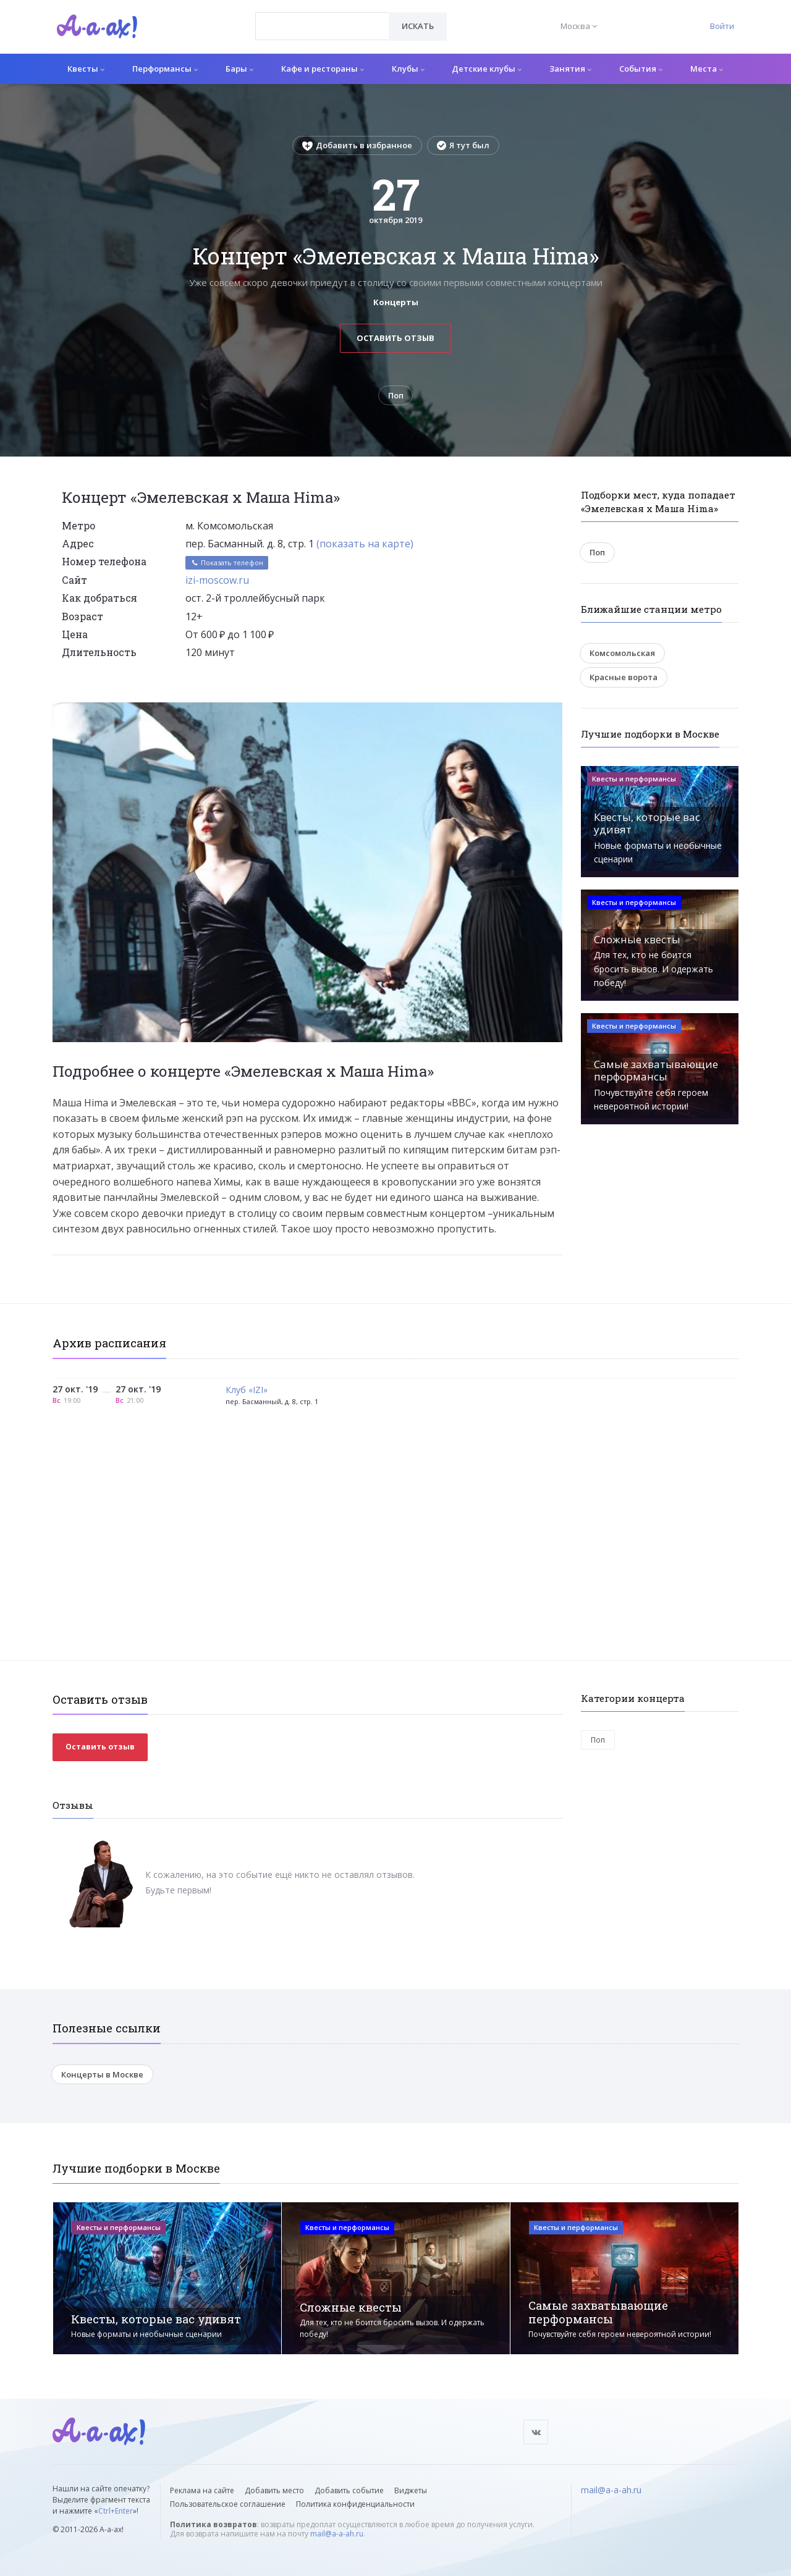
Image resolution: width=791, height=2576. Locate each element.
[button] (551, 712)
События (640, 68)
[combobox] (322, 26)
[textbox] (322, 17)
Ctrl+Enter (115, 2511)
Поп (396, 395)
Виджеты (410, 2490)
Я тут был (463, 145)
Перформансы (165, 68)
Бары (239, 68)
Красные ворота (624, 677)
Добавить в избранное (357, 145)
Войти (722, 26)
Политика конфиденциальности (355, 2504)
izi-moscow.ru (217, 580)
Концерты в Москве (102, 2074)
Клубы (408, 68)
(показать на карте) (364, 543)
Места (706, 68)
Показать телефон (226, 563)
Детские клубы (487, 68)
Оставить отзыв (395, 337)
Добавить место (274, 2490)
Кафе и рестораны (322, 68)
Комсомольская (622, 653)
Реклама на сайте (202, 2490)
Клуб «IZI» (247, 1390)
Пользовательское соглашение (228, 2504)
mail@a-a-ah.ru (336, 2533)
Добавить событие (349, 2490)
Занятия (570, 68)
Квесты (85, 68)
